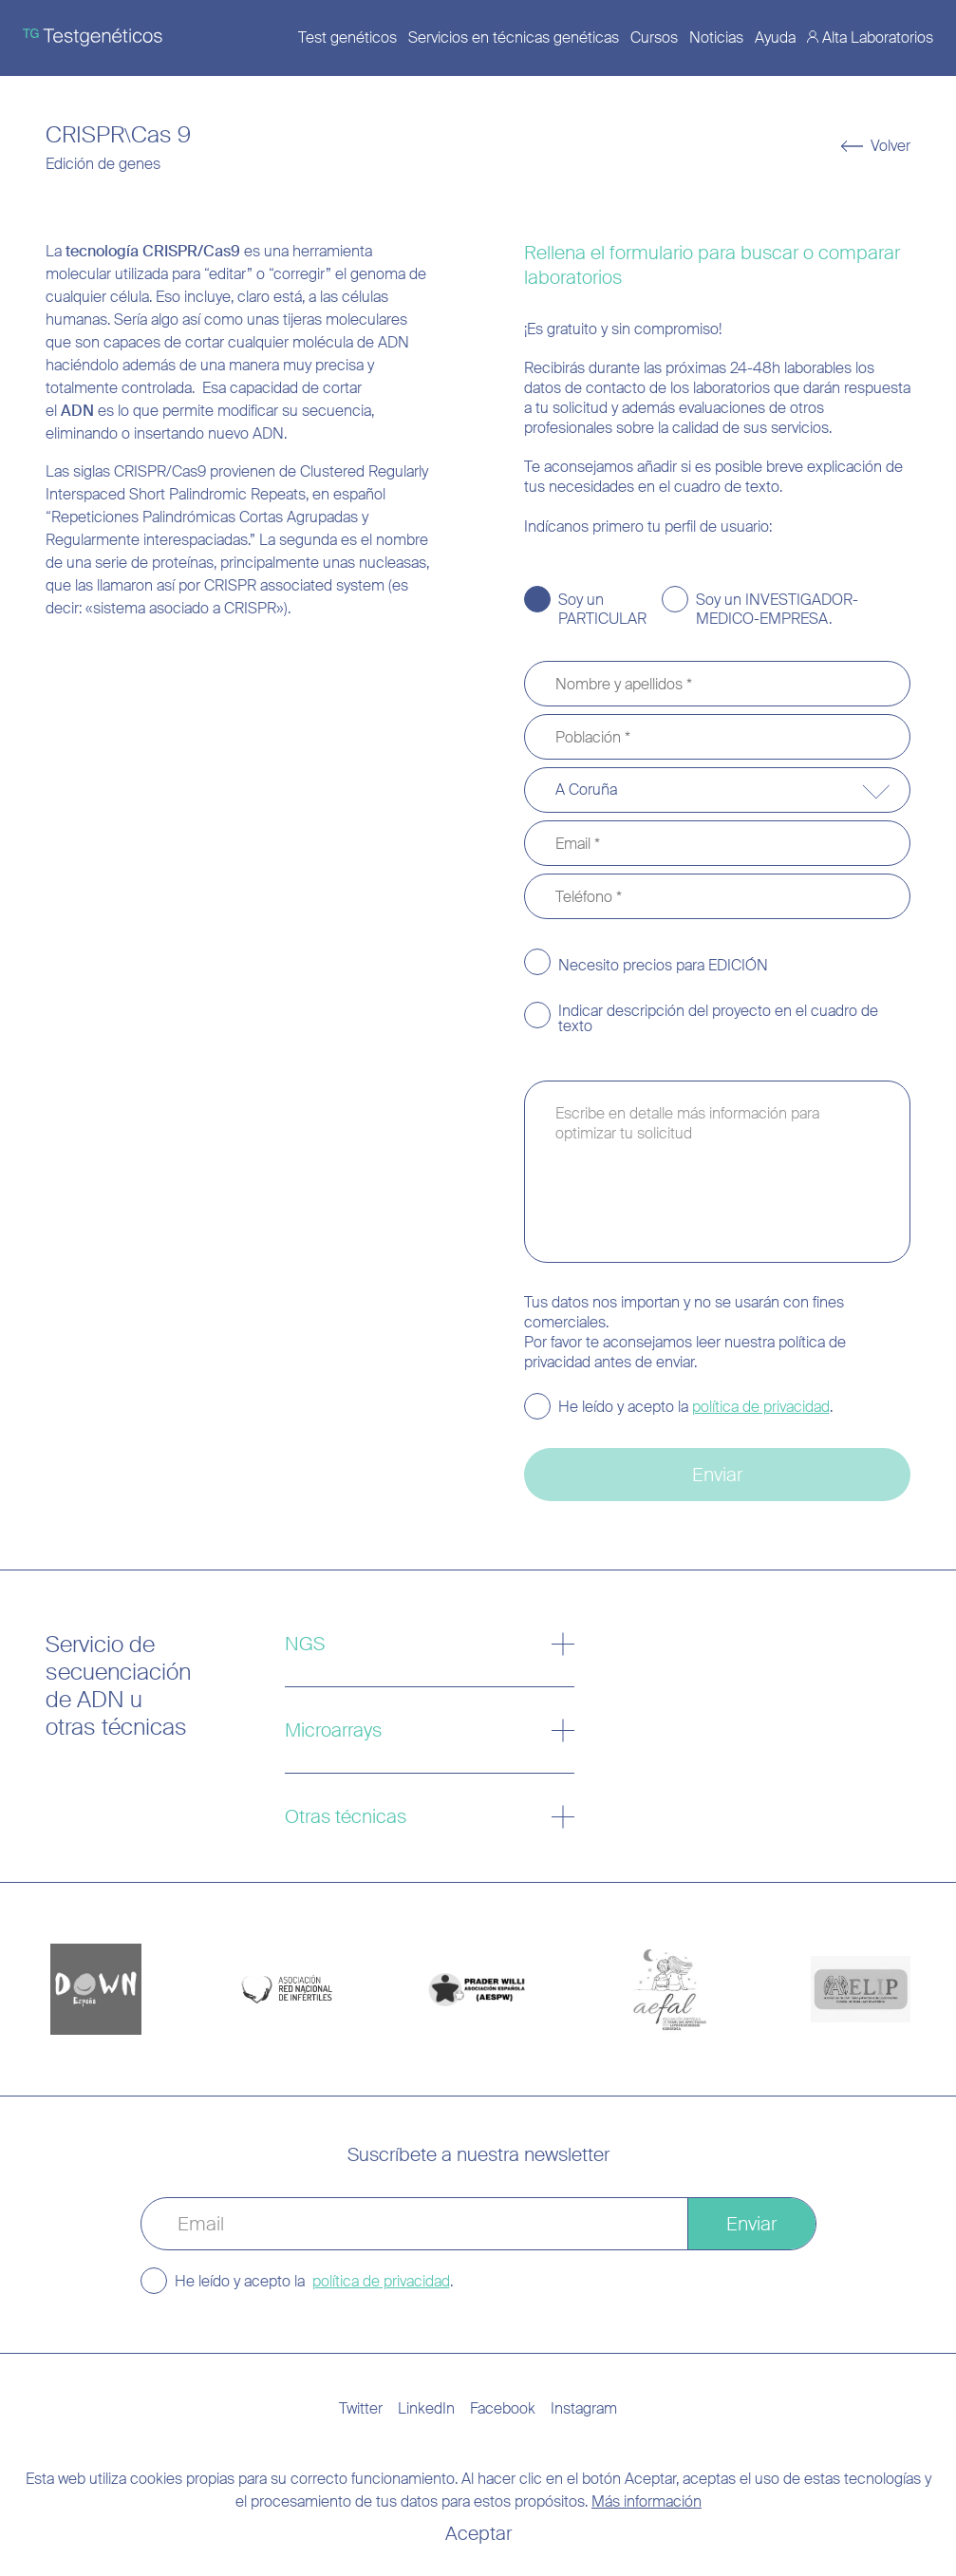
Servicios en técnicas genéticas (513, 37)
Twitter (361, 2408)
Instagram (584, 2408)
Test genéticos (347, 37)
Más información (646, 2501)
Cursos (654, 37)
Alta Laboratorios (877, 37)
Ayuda (775, 37)
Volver (890, 146)
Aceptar (478, 2533)
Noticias (716, 37)
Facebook (502, 2408)
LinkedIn (426, 2408)
